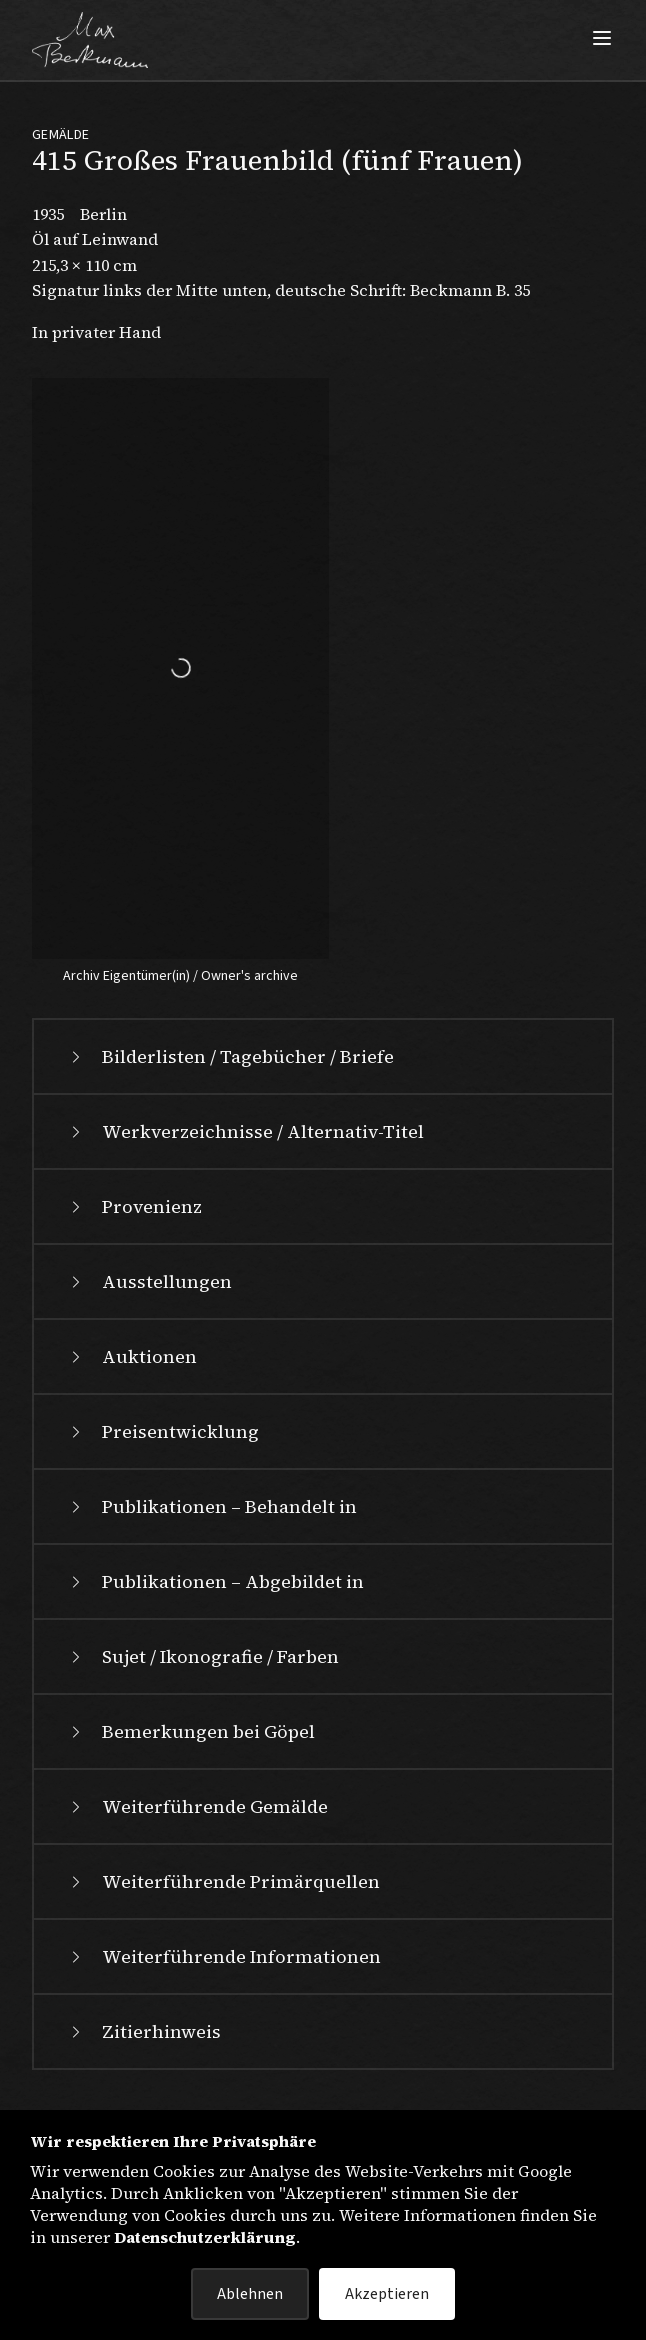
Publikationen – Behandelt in (211, 1506)
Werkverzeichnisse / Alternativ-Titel (245, 1131)
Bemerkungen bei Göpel (190, 1731)
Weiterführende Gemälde (197, 1806)
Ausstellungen (149, 1281)
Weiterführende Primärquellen (223, 1881)
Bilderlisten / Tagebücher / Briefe (230, 1056)
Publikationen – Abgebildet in (215, 1581)
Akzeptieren (387, 2294)
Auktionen (131, 1356)
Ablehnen (250, 2294)
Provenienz (134, 1206)
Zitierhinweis (143, 2031)
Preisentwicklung (162, 1431)
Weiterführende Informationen (223, 1956)
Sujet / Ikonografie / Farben (202, 1656)
